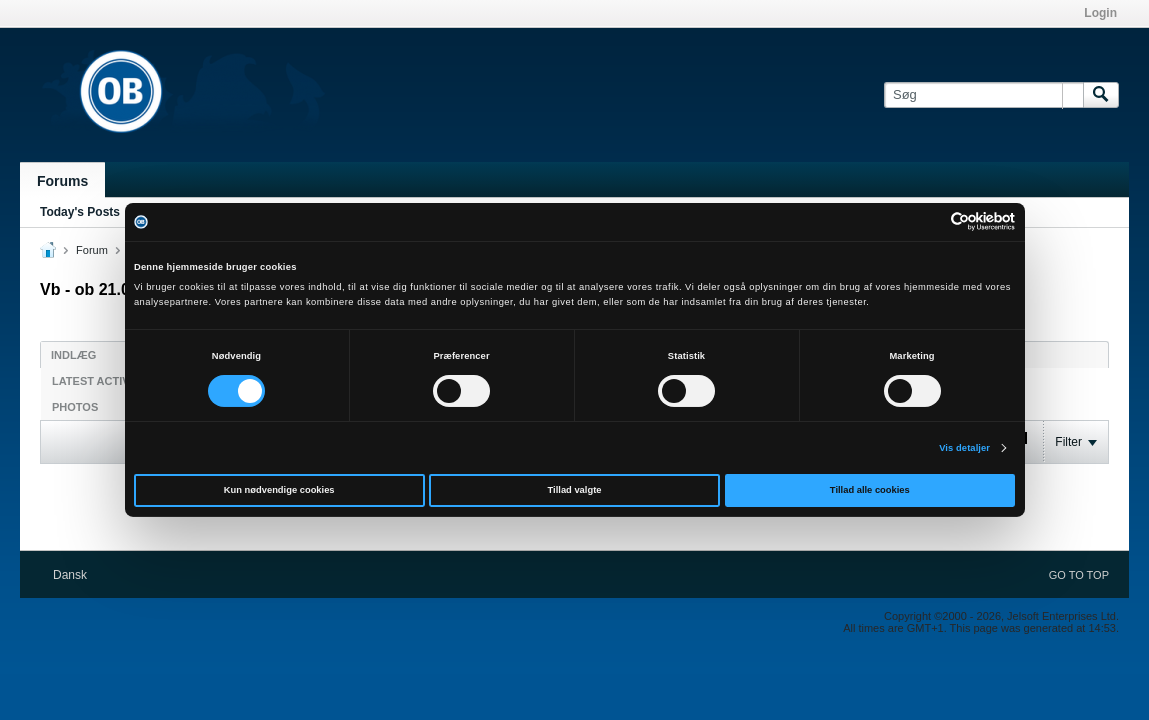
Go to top (1079, 575)
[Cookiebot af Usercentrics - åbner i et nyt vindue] (927, 221)
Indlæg (73, 355)
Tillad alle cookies (870, 490)
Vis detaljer (964, 448)
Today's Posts (80, 212)
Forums (62, 181)
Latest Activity (99, 381)
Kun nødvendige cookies (279, 490)
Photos (75, 407)
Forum (92, 250)
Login (1100, 13)
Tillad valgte (575, 490)
